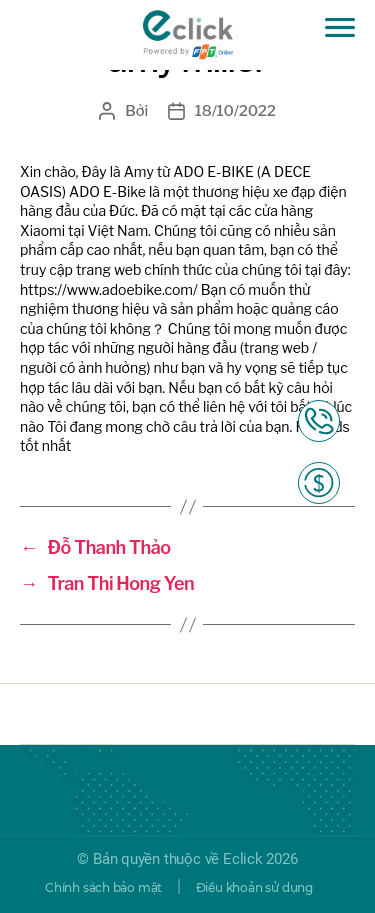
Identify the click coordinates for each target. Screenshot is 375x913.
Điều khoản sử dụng (254, 887)
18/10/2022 (235, 111)
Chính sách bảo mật (103, 887)
